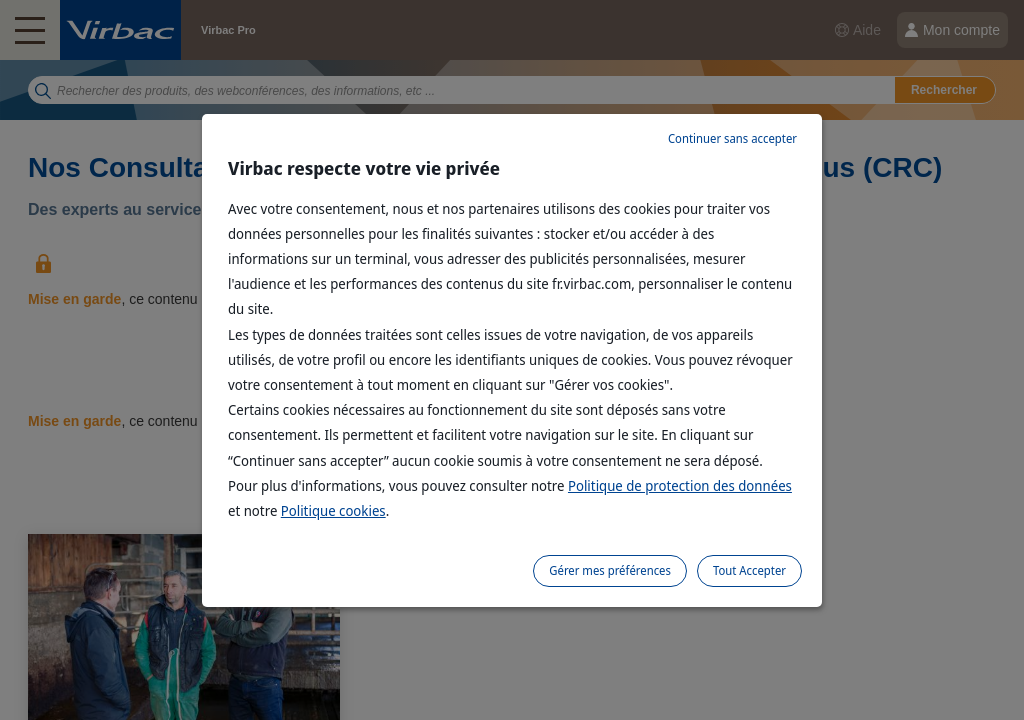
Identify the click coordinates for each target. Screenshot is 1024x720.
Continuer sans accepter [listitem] (732, 138)
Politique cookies (333, 510)
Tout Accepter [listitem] (749, 570)
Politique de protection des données (680, 485)
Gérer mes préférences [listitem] (610, 570)
